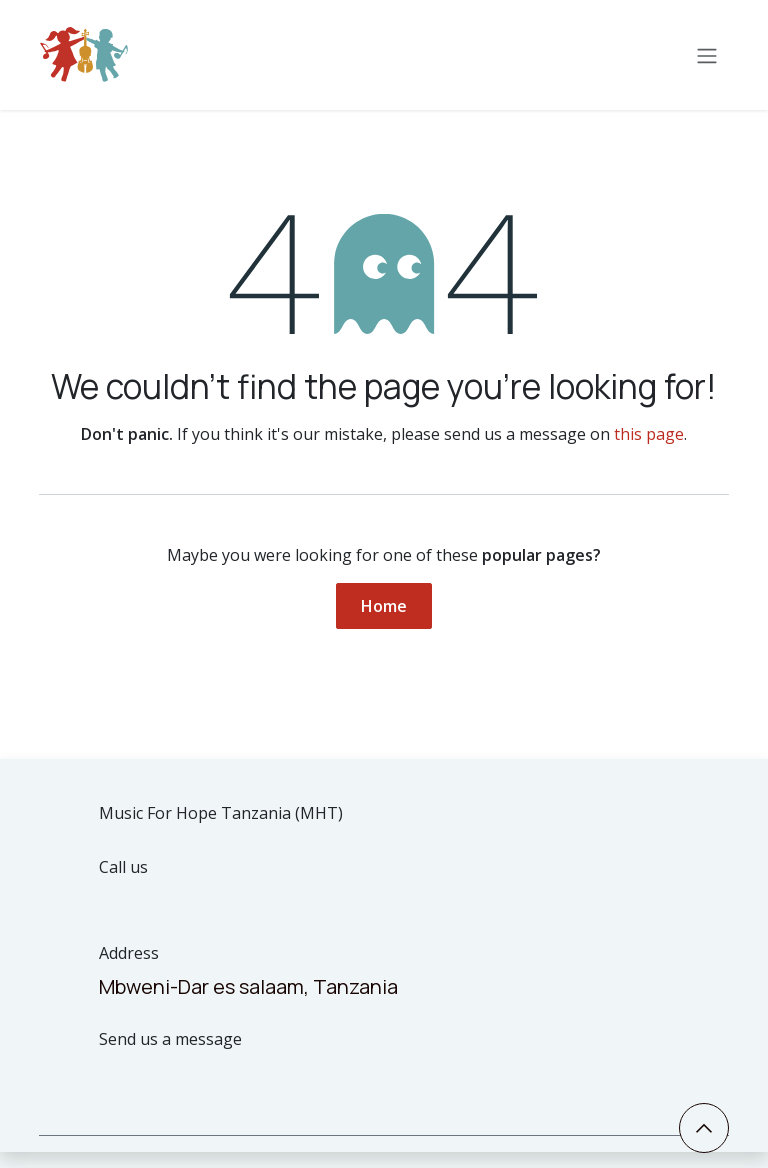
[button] (704, 1128)
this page (649, 434)
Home (384, 606)
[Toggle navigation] (707, 55)
